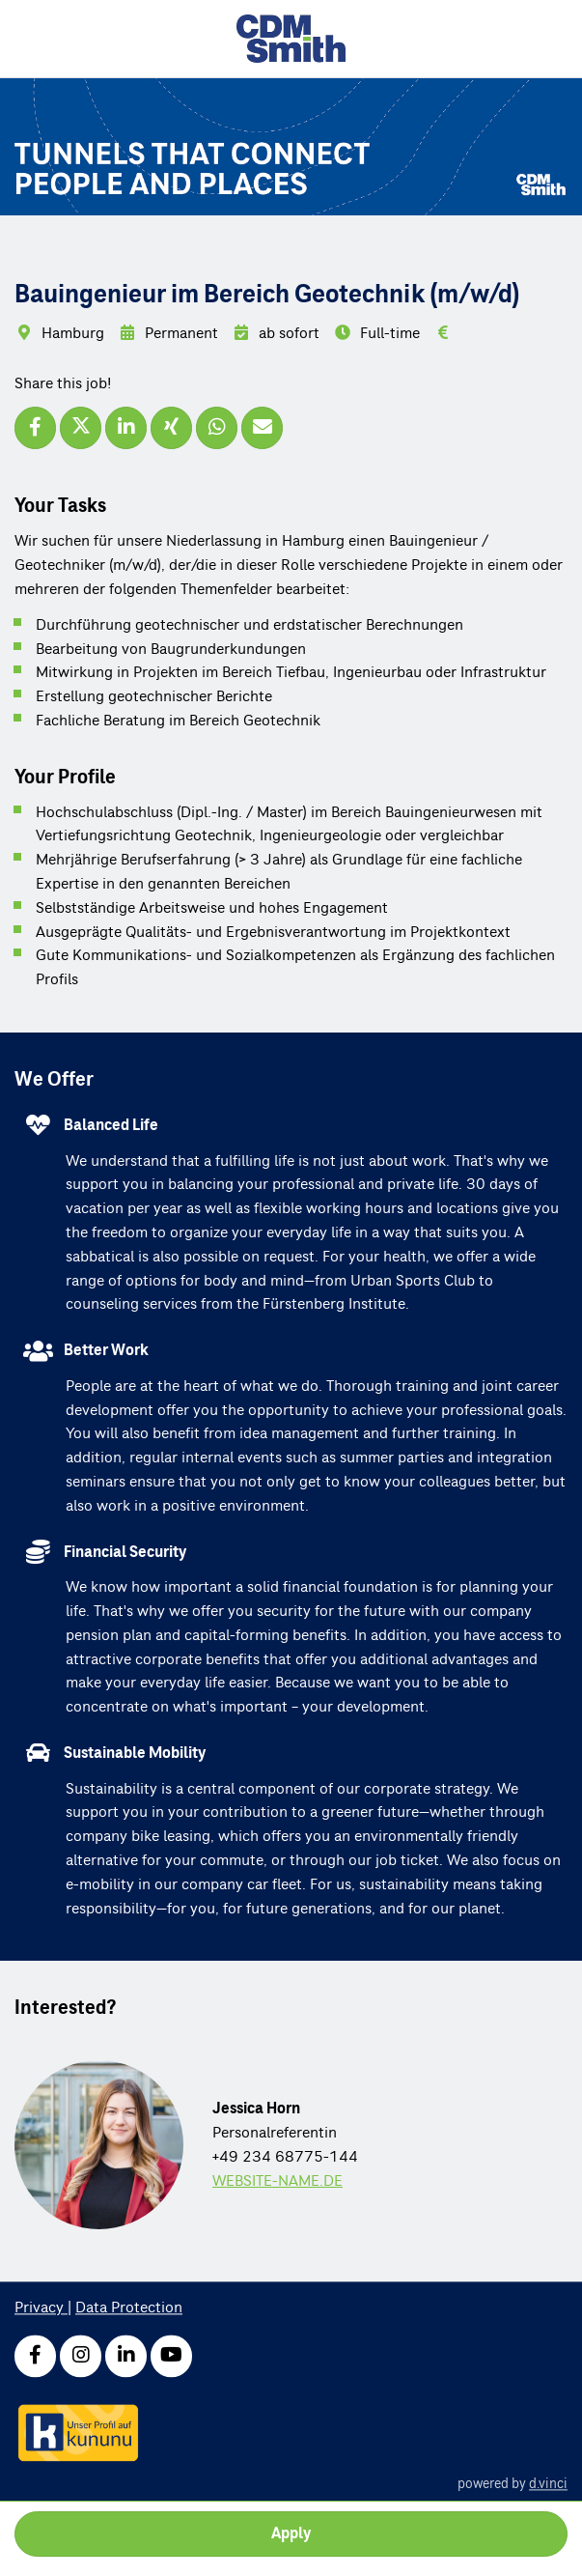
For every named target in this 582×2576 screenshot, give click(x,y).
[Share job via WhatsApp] (216, 428)
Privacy (41, 2308)
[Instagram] (80, 2356)
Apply (291, 2533)
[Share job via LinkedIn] (126, 428)
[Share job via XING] (171, 428)
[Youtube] (171, 2356)
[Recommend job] (262, 428)
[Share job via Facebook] (35, 428)
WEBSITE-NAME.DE (277, 2181)
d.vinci (548, 2484)
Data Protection (128, 2308)
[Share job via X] (80, 428)
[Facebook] (35, 2356)
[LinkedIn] (126, 2356)
